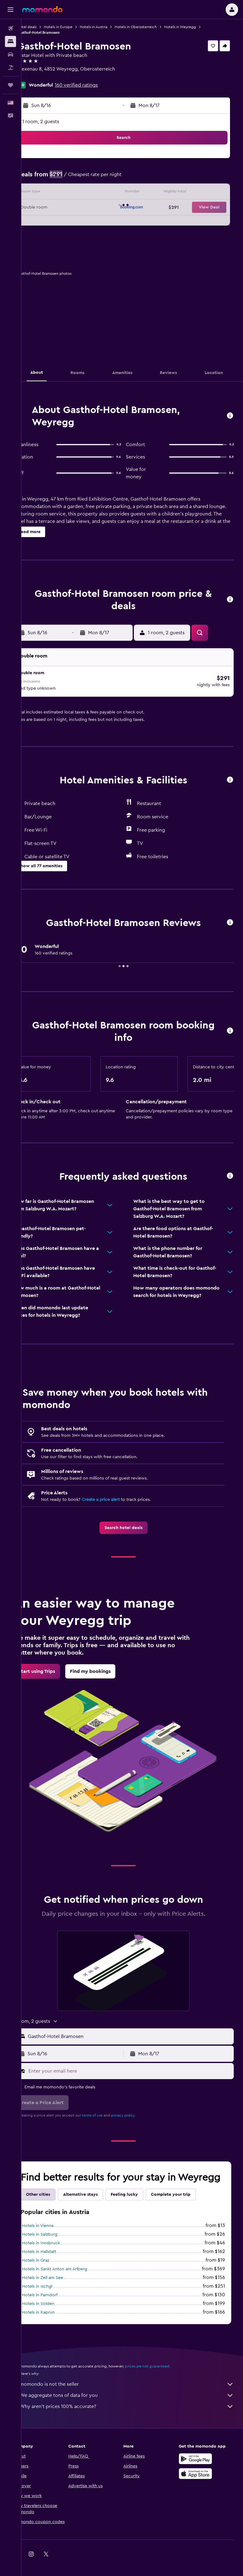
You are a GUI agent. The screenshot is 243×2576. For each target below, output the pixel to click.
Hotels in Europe (75, 27)
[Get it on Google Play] (199, 2467)
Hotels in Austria (111, 27)
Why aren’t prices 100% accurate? (135, 2415)
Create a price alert (118, 1496)
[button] (10, 9)
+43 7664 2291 (50, 76)
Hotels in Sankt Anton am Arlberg (71, 2278)
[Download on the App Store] (199, 2482)
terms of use (109, 2111)
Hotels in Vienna (55, 2234)
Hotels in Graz (52, 2269)
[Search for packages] (10, 67)
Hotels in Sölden (55, 2312)
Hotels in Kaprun (55, 2321)
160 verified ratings (93, 85)
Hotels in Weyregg (197, 27)
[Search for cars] (10, 54)
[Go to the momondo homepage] (42, 9)
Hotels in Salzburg (57, 2243)
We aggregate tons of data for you (135, 2404)
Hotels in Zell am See (59, 2286)
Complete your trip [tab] (188, 2203)
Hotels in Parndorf (57, 2304)
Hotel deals (44, 27)
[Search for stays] (10, 41)
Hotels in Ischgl (54, 2295)
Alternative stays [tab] (97, 2203)
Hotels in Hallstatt (56, 2260)
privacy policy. (140, 2111)
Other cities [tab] (55, 2203)
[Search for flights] (10, 28)
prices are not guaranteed (164, 2375)
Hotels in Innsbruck (58, 2252)
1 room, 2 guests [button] (58, 121)
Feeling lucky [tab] (141, 2203)
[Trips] (10, 85)
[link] (132, 1524)
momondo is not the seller (135, 2393)
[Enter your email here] (138, 2067)
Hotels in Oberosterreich (153, 27)
